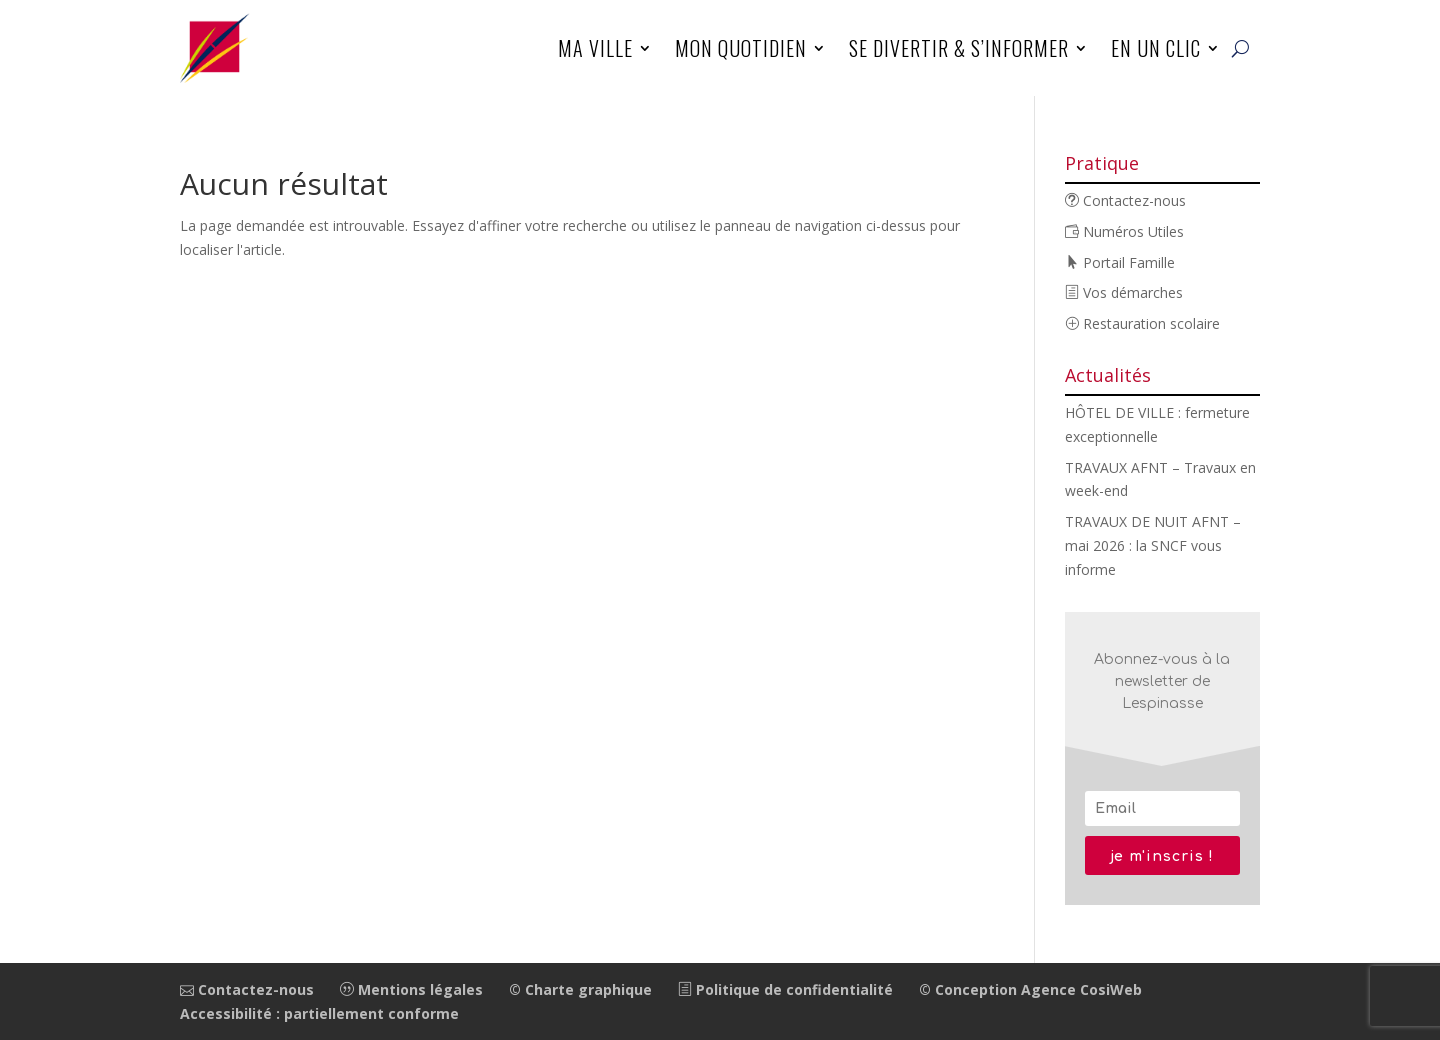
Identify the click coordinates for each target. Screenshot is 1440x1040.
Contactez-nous (1125, 200)
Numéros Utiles (1124, 231)
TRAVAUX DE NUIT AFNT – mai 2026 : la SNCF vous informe (1153, 545)
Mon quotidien (741, 48)
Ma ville (595, 48)
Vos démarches (1124, 292)
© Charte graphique (580, 989)
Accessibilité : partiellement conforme (319, 1013)
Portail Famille (1120, 262)
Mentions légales (411, 989)
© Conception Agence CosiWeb (1030, 989)
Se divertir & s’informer (959, 48)
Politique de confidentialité (785, 989)
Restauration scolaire (1142, 323)
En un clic (1156, 48)
